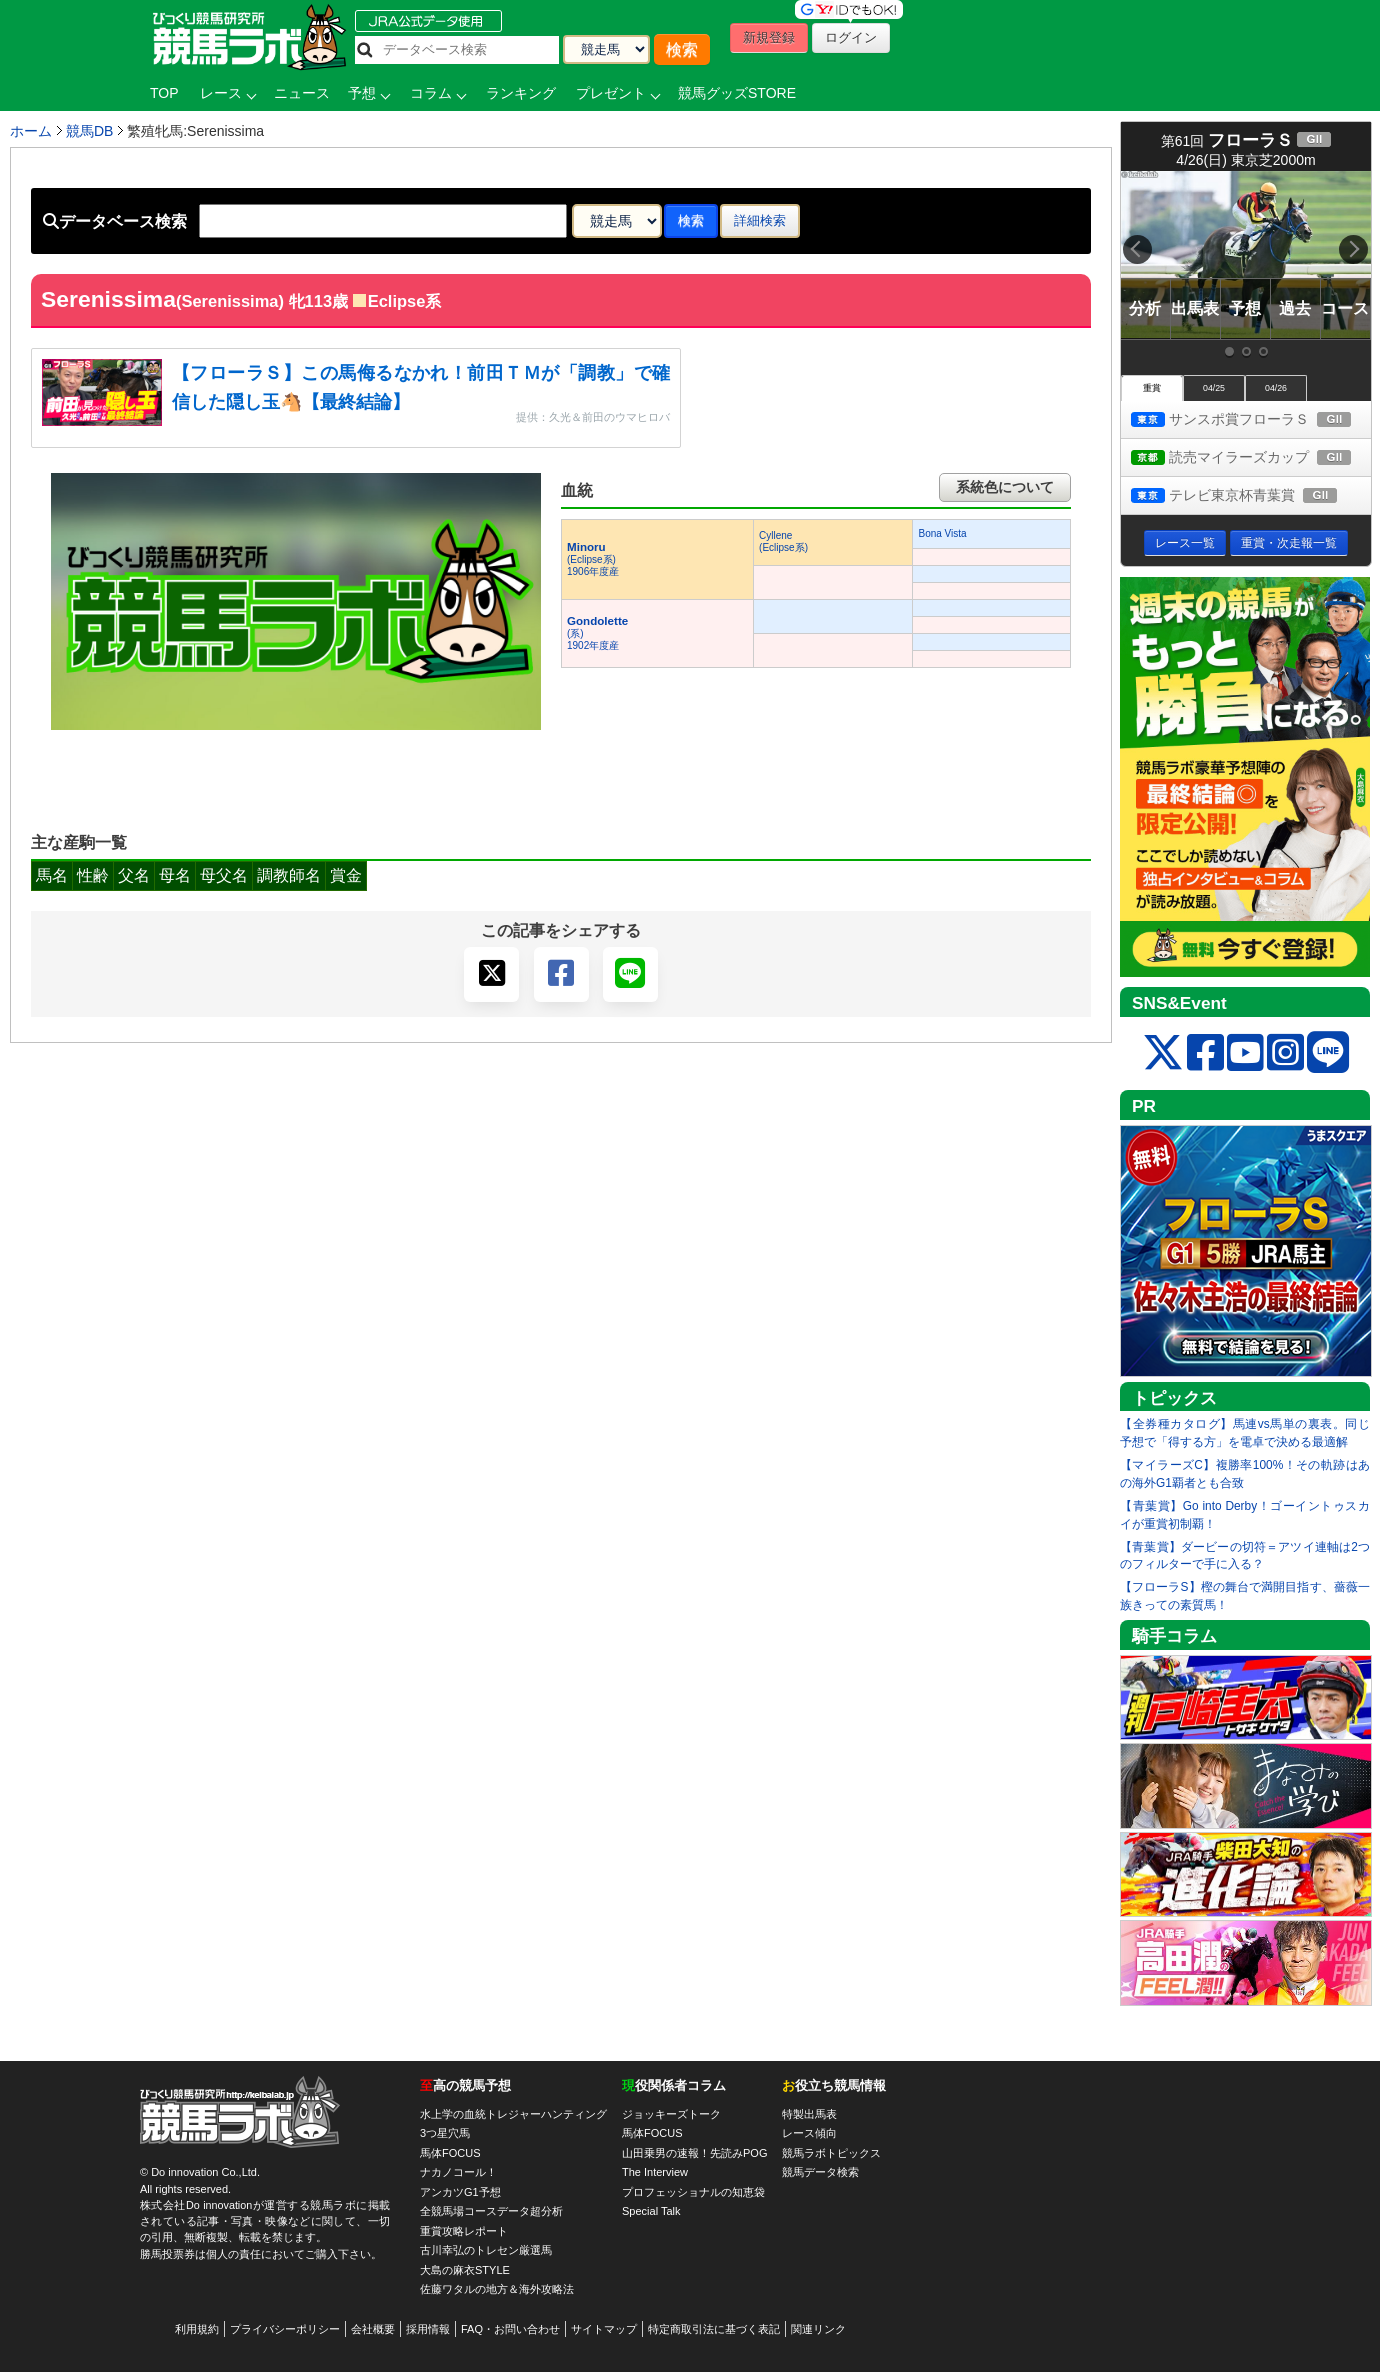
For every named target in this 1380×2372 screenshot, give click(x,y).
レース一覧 (1185, 543)
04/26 (1276, 388)
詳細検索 (760, 220)
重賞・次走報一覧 (1289, 543)
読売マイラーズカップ (1251, 458)
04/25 (1214, 388)
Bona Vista (942, 533)
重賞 (1152, 388)
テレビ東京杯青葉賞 (1251, 496)
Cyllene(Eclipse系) (783, 541)
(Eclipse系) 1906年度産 (593, 559)
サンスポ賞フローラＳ (1251, 420)
